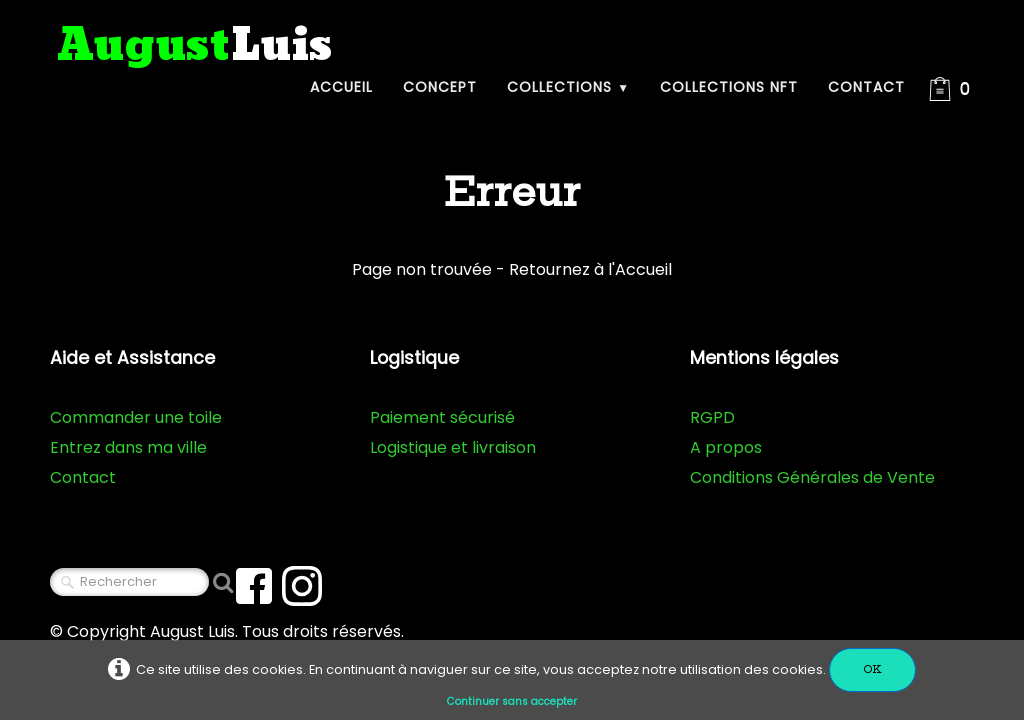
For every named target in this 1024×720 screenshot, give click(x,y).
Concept (440, 87)
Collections (568, 87)
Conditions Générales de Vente (812, 477)
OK (872, 669)
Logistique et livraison (453, 447)
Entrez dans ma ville (128, 447)
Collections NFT (729, 87)
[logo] (195, 46)
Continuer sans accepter (512, 701)
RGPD (712, 417)
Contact (866, 87)
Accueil (341, 87)
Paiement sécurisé (442, 417)
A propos (726, 447)
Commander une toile (136, 417)
